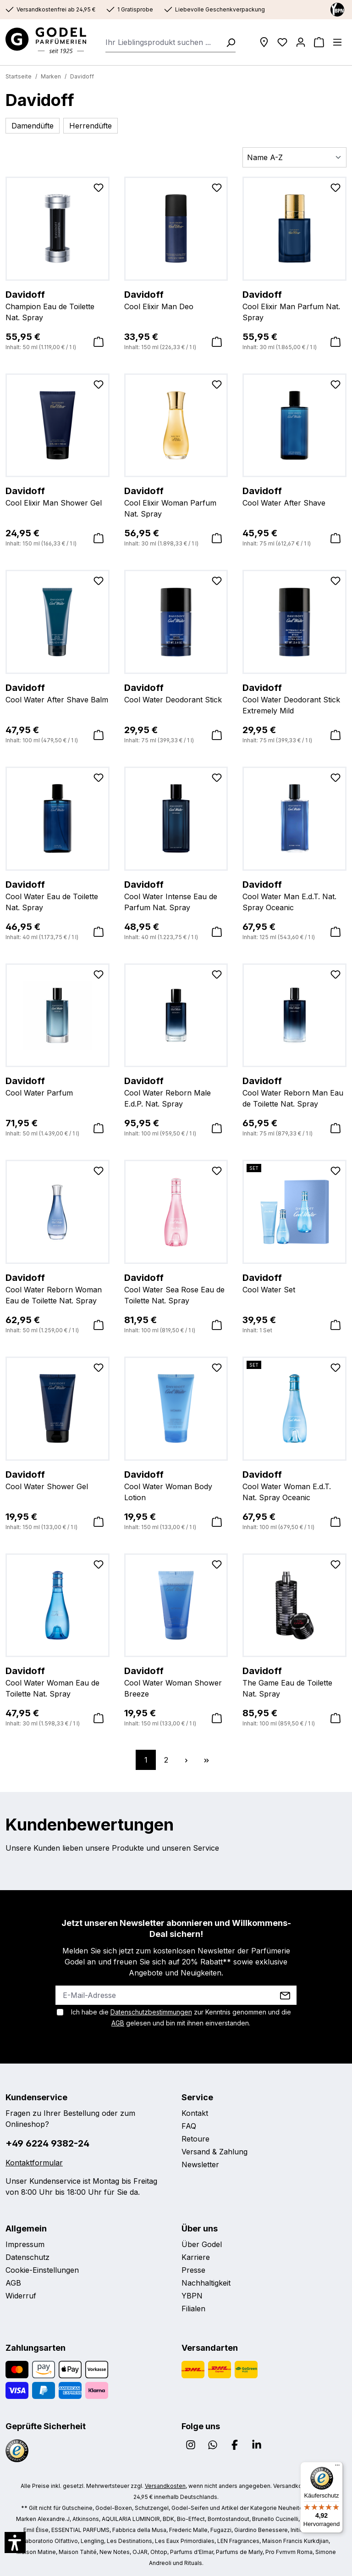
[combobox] (162, 42)
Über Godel (202, 2244)
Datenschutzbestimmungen (151, 2012)
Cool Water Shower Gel (58, 1479)
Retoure (195, 2138)
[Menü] (337, 42)
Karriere (196, 2257)
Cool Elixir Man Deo (176, 299)
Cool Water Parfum (58, 1085)
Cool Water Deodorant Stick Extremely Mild (294, 698)
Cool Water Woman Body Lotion (176, 1485)
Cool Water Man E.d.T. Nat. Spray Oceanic (294, 895)
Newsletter (200, 2164)
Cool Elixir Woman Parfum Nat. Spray (176, 501)
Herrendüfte (90, 125)
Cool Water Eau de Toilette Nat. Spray (58, 895)
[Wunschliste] (282, 42)
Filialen (193, 2308)
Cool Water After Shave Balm (58, 692)
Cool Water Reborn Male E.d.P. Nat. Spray (176, 1091)
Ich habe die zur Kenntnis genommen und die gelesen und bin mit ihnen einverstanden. (181, 2017)
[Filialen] (264, 42)
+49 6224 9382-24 (47, 2143)
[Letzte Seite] (206, 1760)
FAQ (189, 2126)
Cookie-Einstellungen (42, 2270)
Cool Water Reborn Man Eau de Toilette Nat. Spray (294, 1091)
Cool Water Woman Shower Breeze (176, 1681)
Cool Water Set (294, 1282)
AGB (117, 2023)
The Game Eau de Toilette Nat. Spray (294, 1681)
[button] (15, 2542)
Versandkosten (165, 2485)
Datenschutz (28, 2257)
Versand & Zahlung (215, 2151)
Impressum (25, 2244)
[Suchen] (228, 42)
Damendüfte (32, 125)
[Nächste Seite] (186, 1760)
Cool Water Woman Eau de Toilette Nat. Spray (58, 1681)
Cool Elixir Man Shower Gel (58, 495)
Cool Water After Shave (294, 495)
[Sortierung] (294, 157)
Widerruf (21, 2295)
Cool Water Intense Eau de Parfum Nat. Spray (176, 895)
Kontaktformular (34, 2162)
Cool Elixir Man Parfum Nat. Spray (294, 305)
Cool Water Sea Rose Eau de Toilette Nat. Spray (176, 1288)
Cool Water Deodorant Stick (176, 692)
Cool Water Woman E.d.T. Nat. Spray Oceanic (294, 1485)
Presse (193, 2270)
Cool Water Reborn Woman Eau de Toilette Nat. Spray (58, 1288)
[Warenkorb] (319, 42)
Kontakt (195, 2113)
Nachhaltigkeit (206, 2282)
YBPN (192, 2295)
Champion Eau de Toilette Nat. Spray (58, 305)
